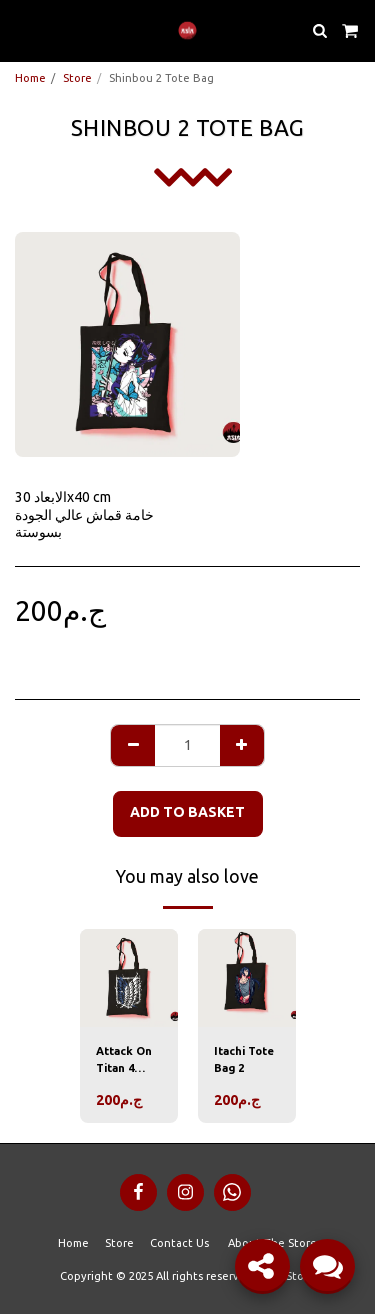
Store (77, 78)
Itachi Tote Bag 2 (244, 1059)
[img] (129, 978)
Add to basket (187, 812)
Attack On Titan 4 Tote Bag (124, 1061)
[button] (22, 29)
